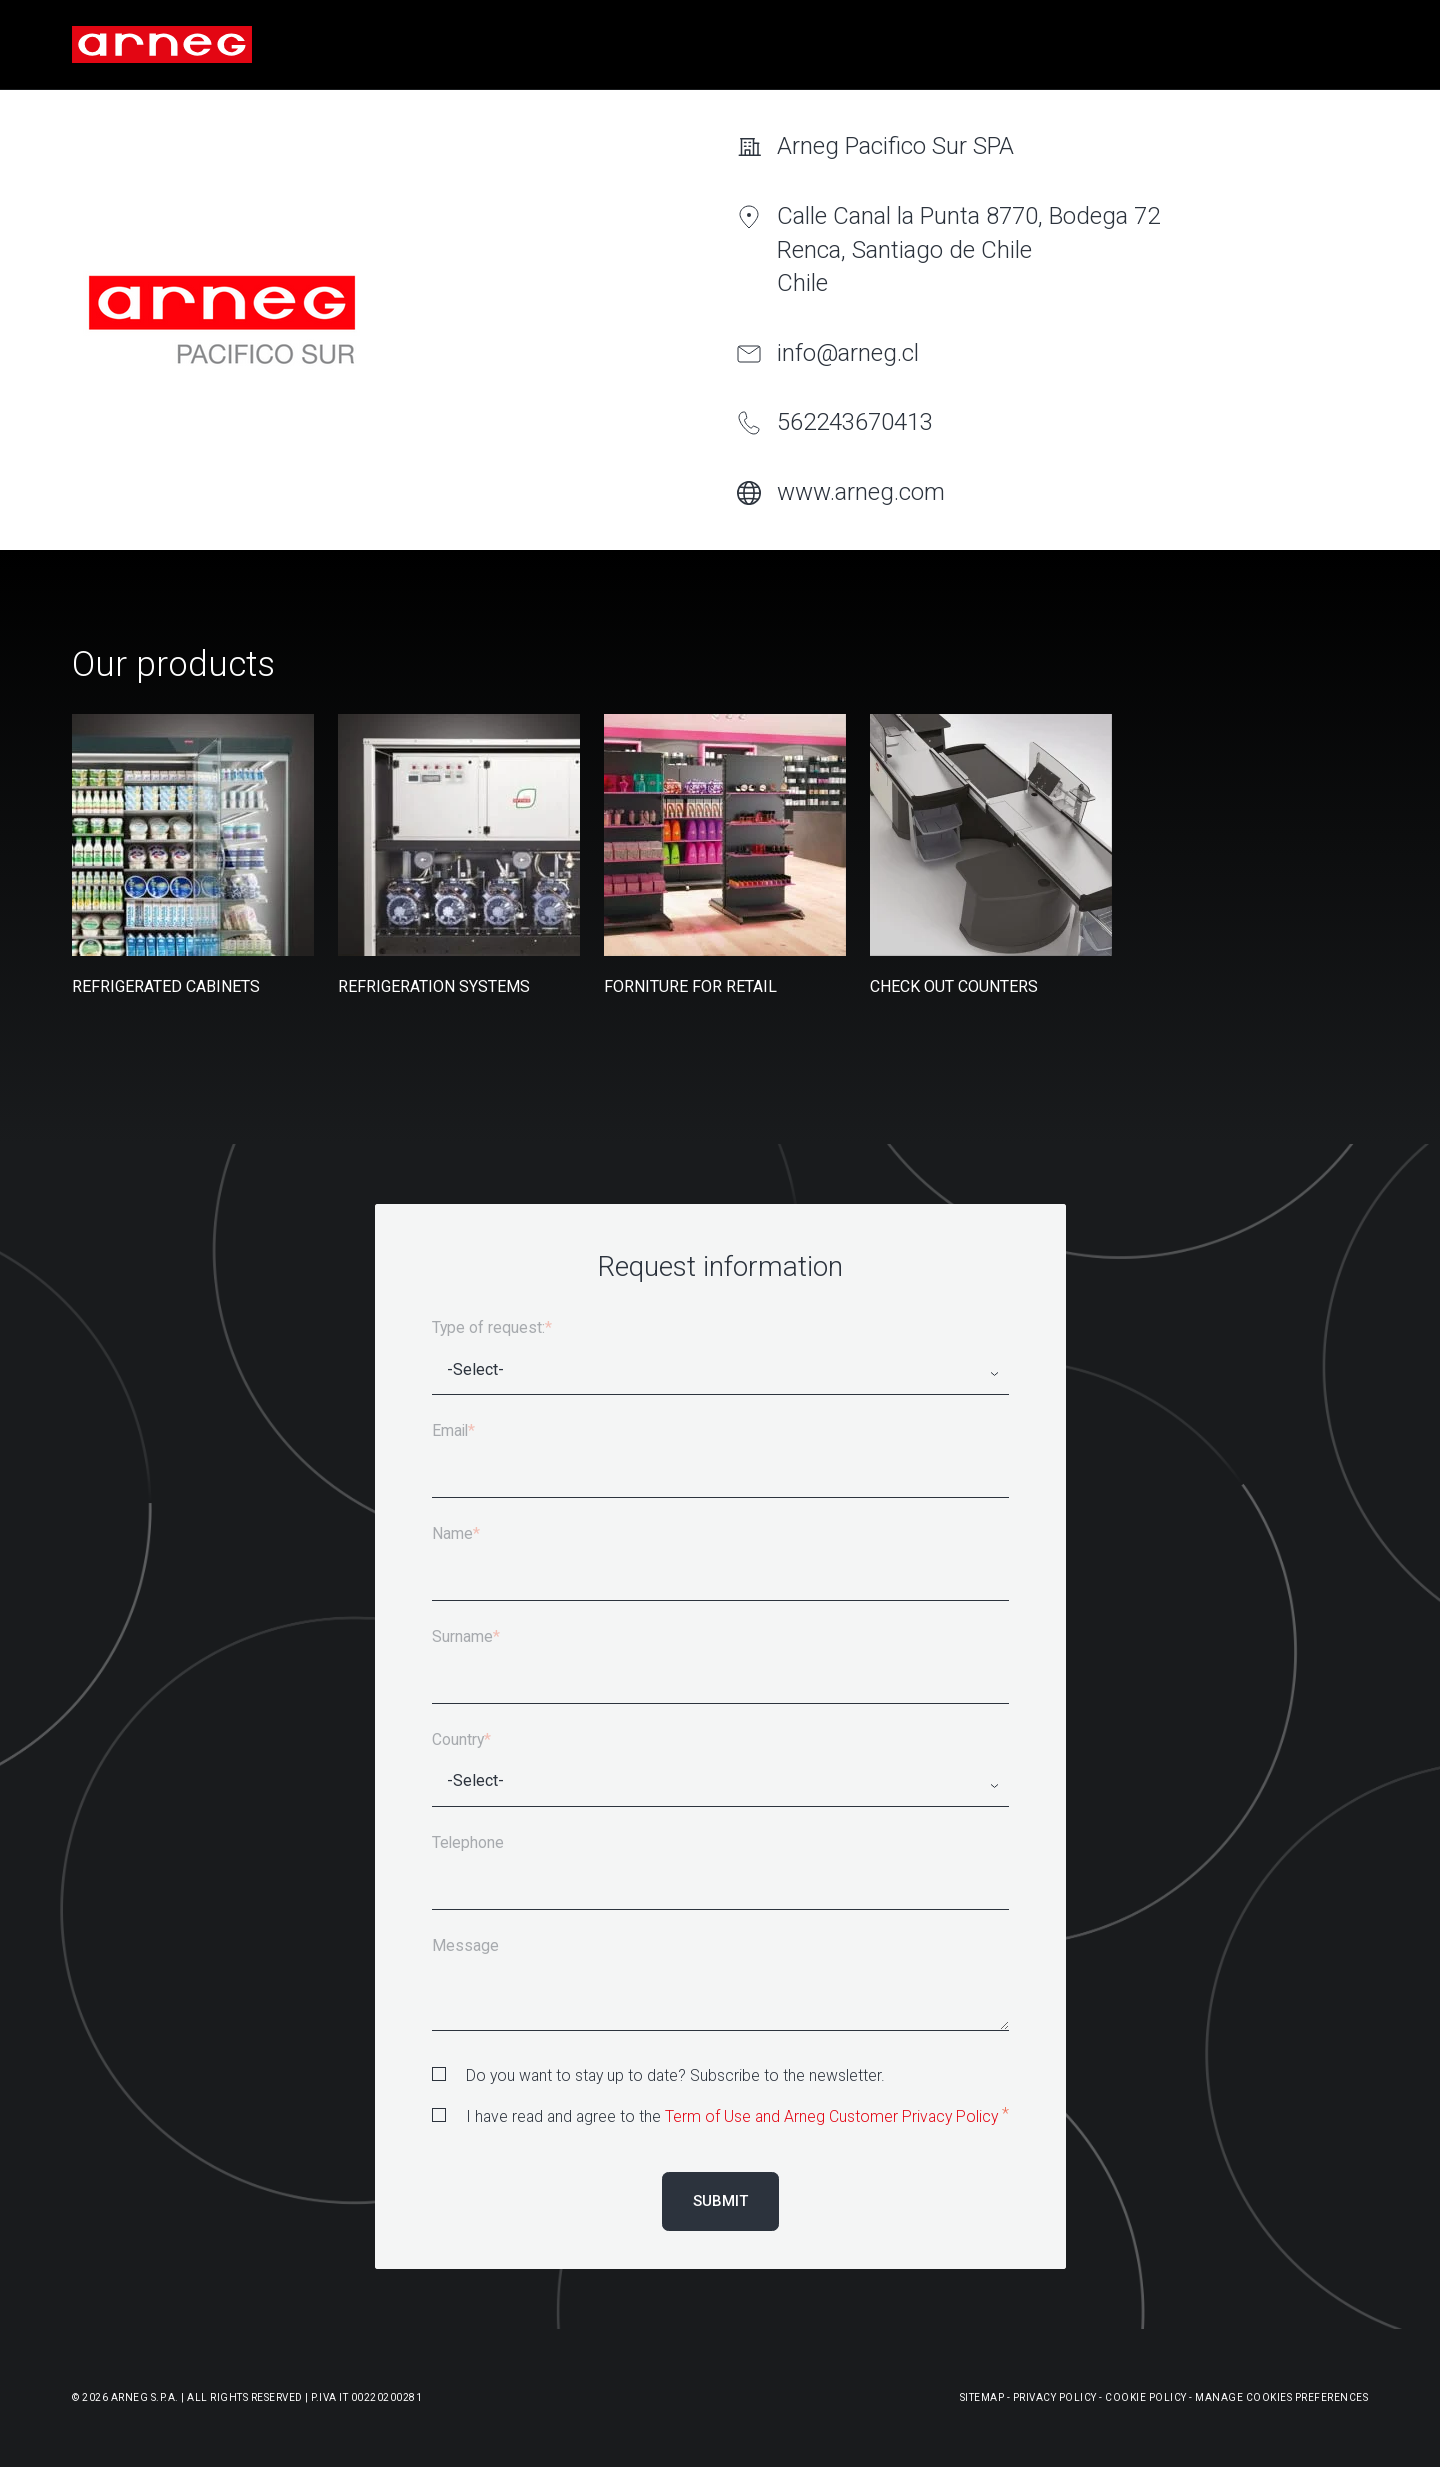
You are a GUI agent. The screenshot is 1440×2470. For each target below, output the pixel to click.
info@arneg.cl (848, 353)
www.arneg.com (861, 492)
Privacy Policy (1055, 2397)
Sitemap (982, 2397)
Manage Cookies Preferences (1281, 2397)
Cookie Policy (1146, 2397)
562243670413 (855, 422)
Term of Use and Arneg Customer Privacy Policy (831, 2116)
